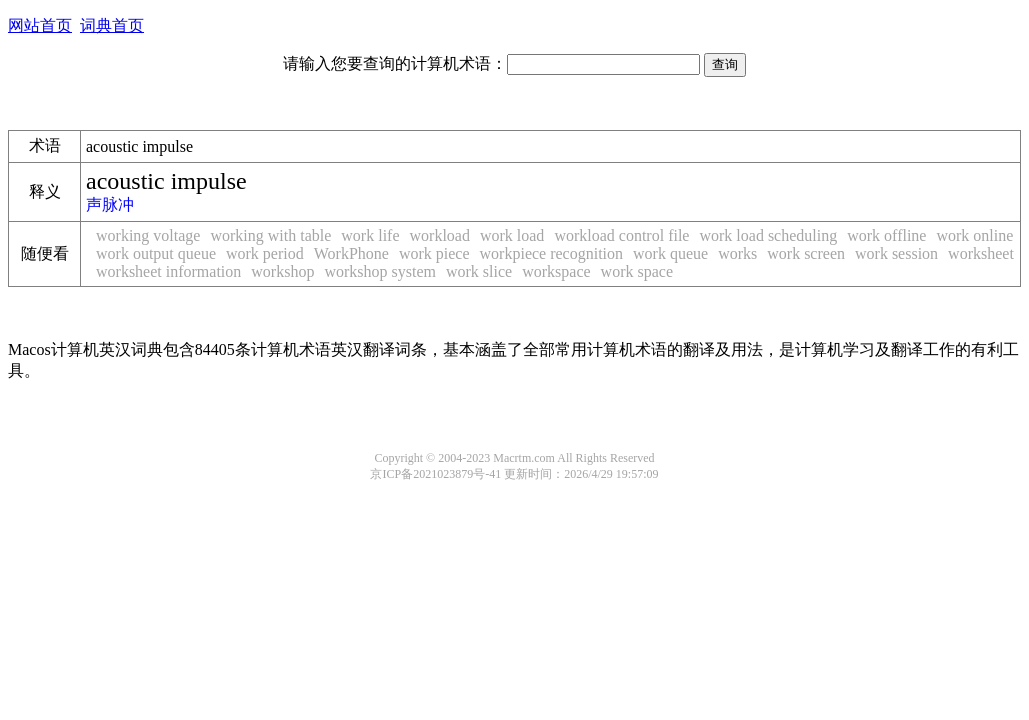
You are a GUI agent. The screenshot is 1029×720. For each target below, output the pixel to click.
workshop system (380, 271)
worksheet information (168, 271)
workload (440, 235)
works (737, 253)
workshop (282, 271)
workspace (556, 271)
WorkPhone (351, 253)
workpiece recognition (552, 253)
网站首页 (40, 25)
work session (896, 253)
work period (265, 253)
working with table (270, 235)
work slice (479, 271)
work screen (806, 253)
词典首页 (112, 25)
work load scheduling (768, 235)
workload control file (621, 235)
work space (637, 271)
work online (974, 235)
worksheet (981, 253)
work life (370, 235)
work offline (886, 235)
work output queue (156, 253)
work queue (670, 253)
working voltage (148, 235)
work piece (434, 253)
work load (512, 235)
